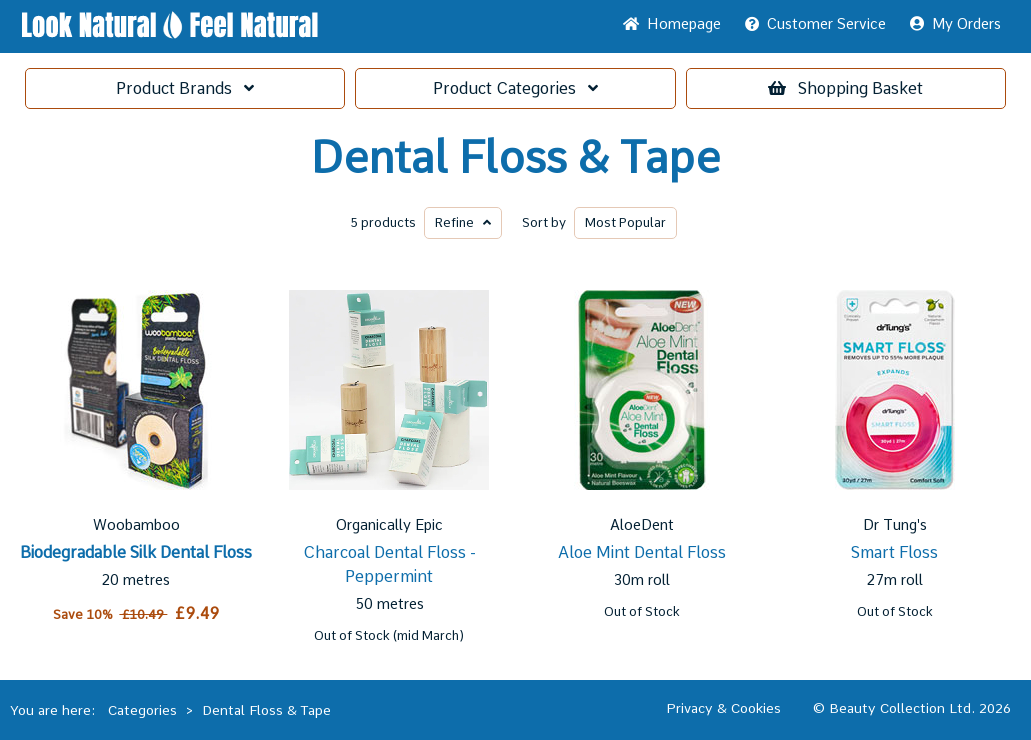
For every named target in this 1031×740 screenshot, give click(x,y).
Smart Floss (894, 552)
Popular (625, 222)
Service (815, 24)
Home (672, 24)
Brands (185, 88)
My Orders (955, 24)
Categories (515, 88)
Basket (845, 88)
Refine (463, 222)
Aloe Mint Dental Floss (642, 552)
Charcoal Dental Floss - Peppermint (389, 564)
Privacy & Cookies (723, 708)
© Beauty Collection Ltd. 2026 (912, 708)
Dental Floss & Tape (515, 158)
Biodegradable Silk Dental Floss (136, 552)
